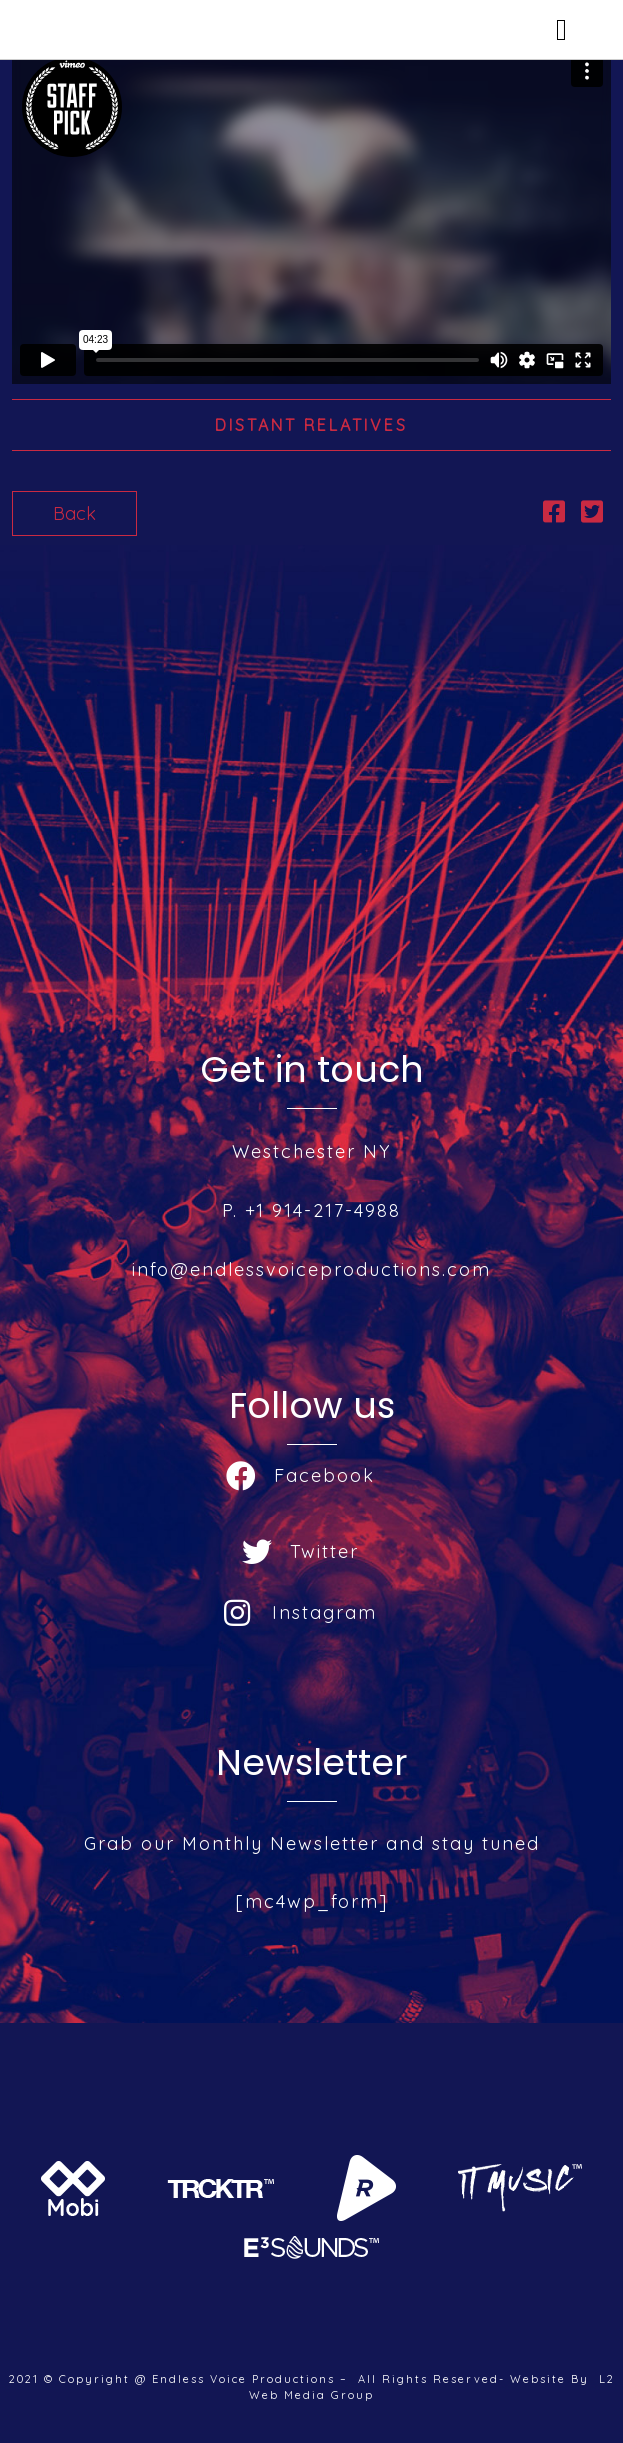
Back (74, 513)
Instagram (300, 1612)
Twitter (300, 1551)
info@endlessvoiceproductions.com (311, 1269)
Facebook (300, 1475)
